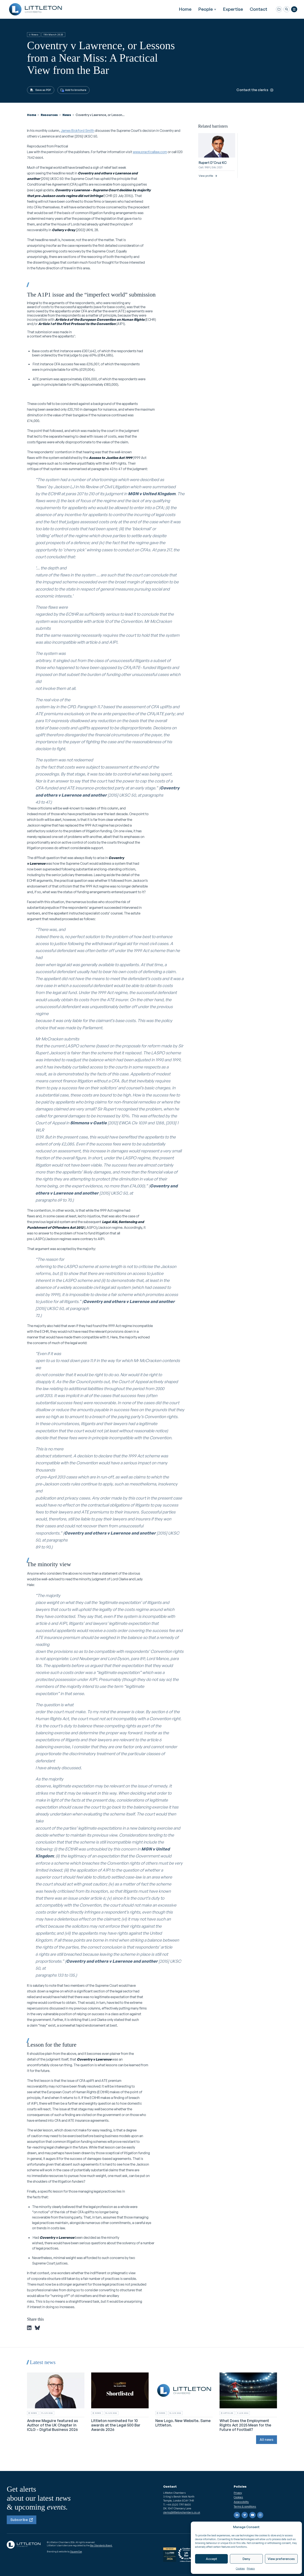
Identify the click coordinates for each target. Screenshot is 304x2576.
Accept (211, 2559)
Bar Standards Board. (101, 2545)
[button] (287, 9)
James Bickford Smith (77, 130)
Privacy (251, 2568)
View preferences (281, 2559)
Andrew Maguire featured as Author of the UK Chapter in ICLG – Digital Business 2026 (52, 2425)
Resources (49, 115)
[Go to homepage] (35, 9)
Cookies (240, 2568)
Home (185, 9)
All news (266, 2439)
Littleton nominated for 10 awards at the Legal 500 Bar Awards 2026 (115, 2425)
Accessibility (241, 2501)
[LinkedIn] (237, 2515)
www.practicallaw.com (150, 152)
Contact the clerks (254, 90)
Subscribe (21, 2520)
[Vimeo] (245, 2515)
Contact (258, 9)
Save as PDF (40, 90)
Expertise (233, 9)
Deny (246, 2559)
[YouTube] (252, 2515)
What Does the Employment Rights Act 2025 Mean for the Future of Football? (245, 2425)
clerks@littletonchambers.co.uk (181, 2512)
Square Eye (76, 2551)
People (205, 9)
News (66, 115)
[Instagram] (260, 2515)
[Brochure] (279, 9)
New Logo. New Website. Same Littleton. (183, 2422)
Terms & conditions (245, 2506)
